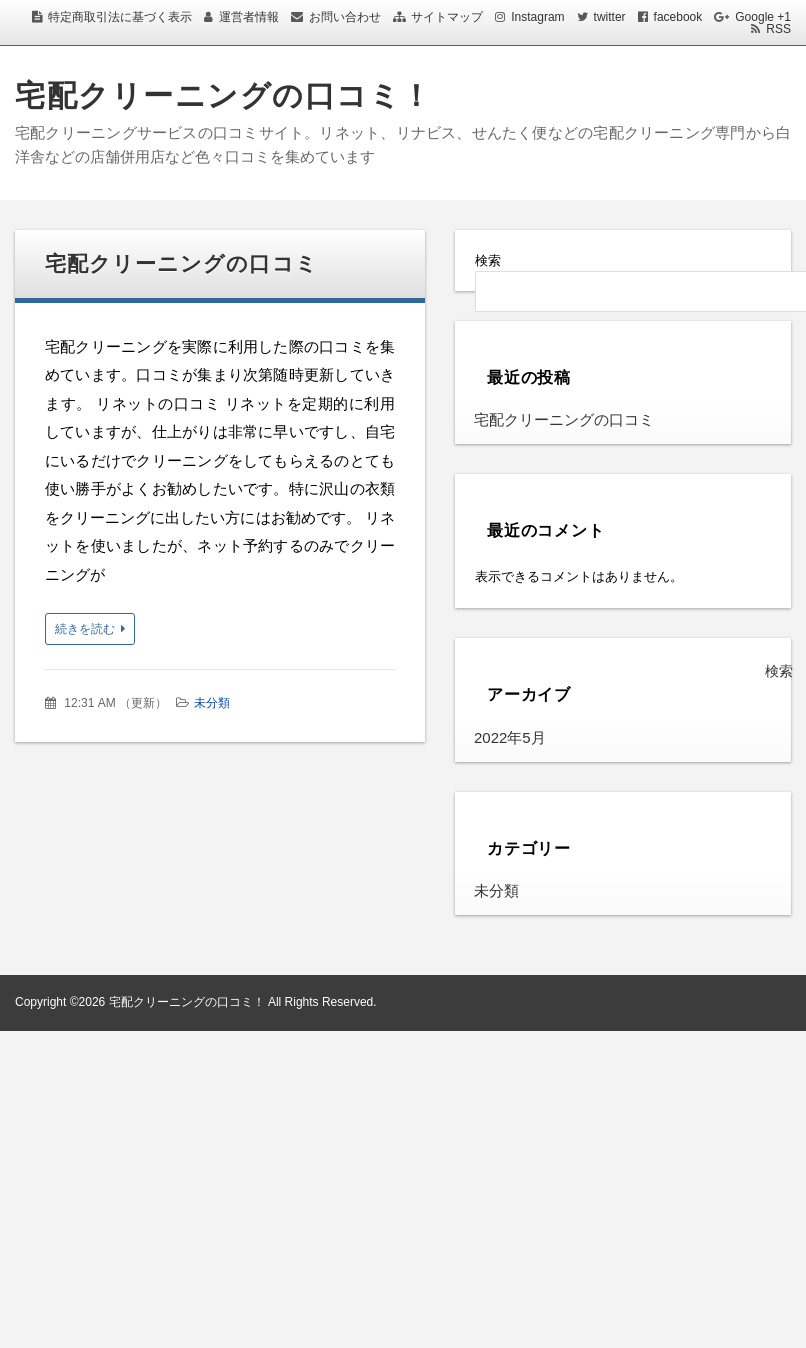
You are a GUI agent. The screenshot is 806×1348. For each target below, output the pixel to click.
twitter (610, 17)
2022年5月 (510, 737)
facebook (678, 17)
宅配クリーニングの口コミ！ (224, 95)
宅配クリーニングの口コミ (181, 263)
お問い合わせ (345, 17)
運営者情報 (249, 17)
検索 (488, 260)
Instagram (537, 17)
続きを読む (85, 629)
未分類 (212, 703)
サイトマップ (447, 17)
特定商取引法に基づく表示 (120, 17)
